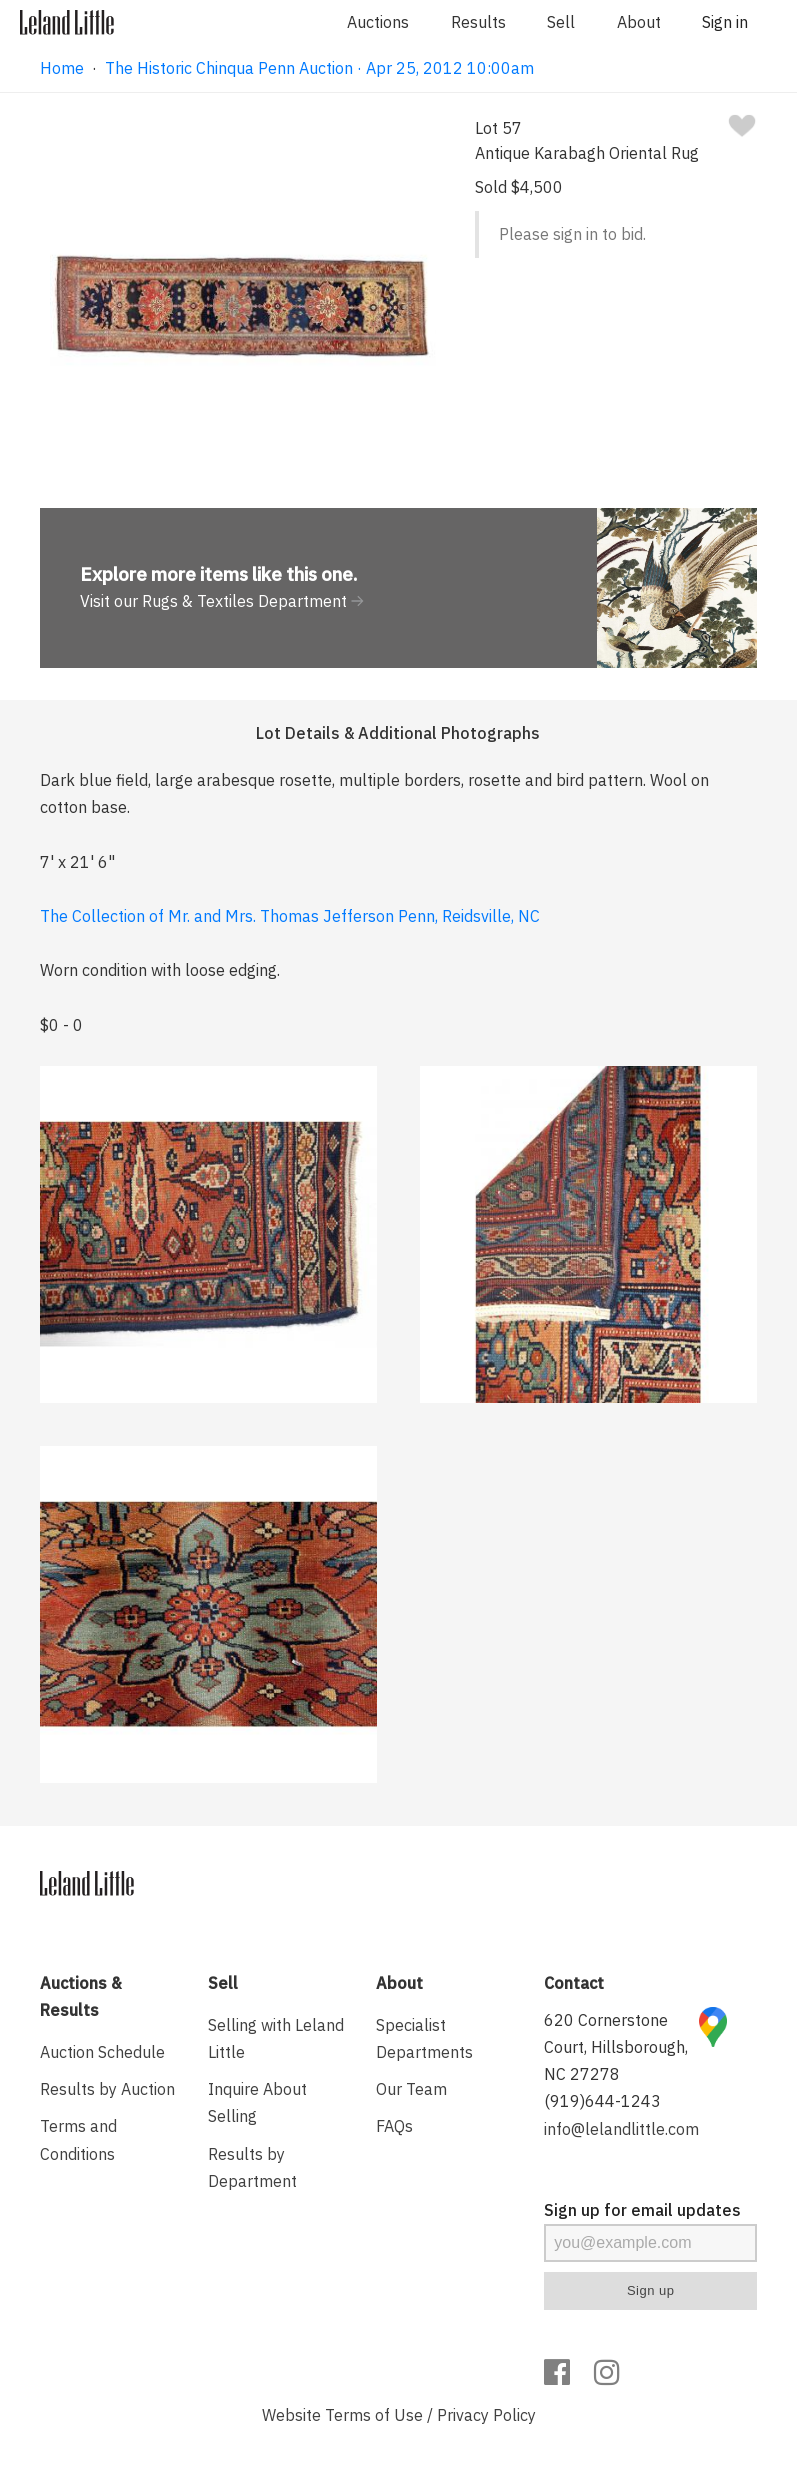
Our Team (411, 2089)
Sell (561, 22)
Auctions (378, 22)
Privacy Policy (486, 2415)
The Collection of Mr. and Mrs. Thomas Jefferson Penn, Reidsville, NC (290, 916)
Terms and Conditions (78, 2139)
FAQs (394, 2126)
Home (62, 68)
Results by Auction (107, 2089)
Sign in (725, 22)
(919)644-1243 (602, 2101)
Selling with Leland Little (276, 2038)
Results (478, 22)
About (639, 22)
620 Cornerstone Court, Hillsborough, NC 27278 (616, 2047)
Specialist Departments (424, 2038)
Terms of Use (374, 2415)
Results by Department (252, 2167)
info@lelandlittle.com (621, 2129)
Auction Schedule (102, 2052)
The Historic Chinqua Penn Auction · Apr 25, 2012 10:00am (319, 68)
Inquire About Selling (257, 2102)
